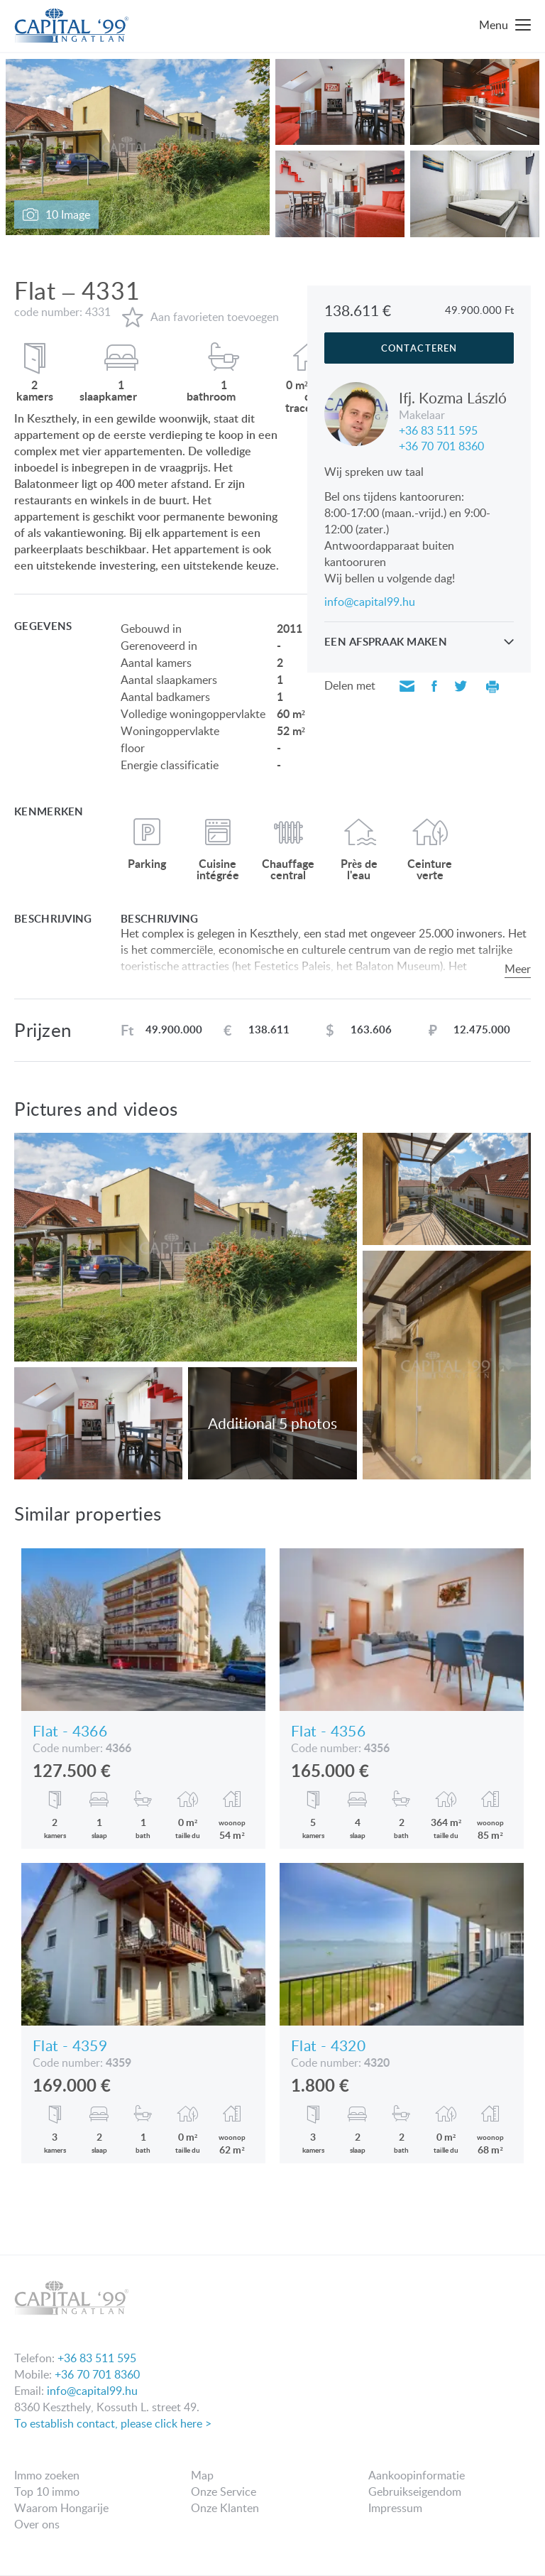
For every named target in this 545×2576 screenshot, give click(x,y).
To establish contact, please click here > (112, 2423)
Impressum (395, 2508)
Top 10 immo (46, 2491)
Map (202, 2475)
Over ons (37, 2524)
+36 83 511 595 (438, 429)
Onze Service (223, 2491)
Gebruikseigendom (414, 2491)
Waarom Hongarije (61, 2508)
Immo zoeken (46, 2475)
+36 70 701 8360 (441, 445)
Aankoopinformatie (416, 2475)
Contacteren (418, 348)
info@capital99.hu (369, 601)
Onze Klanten (225, 2508)
